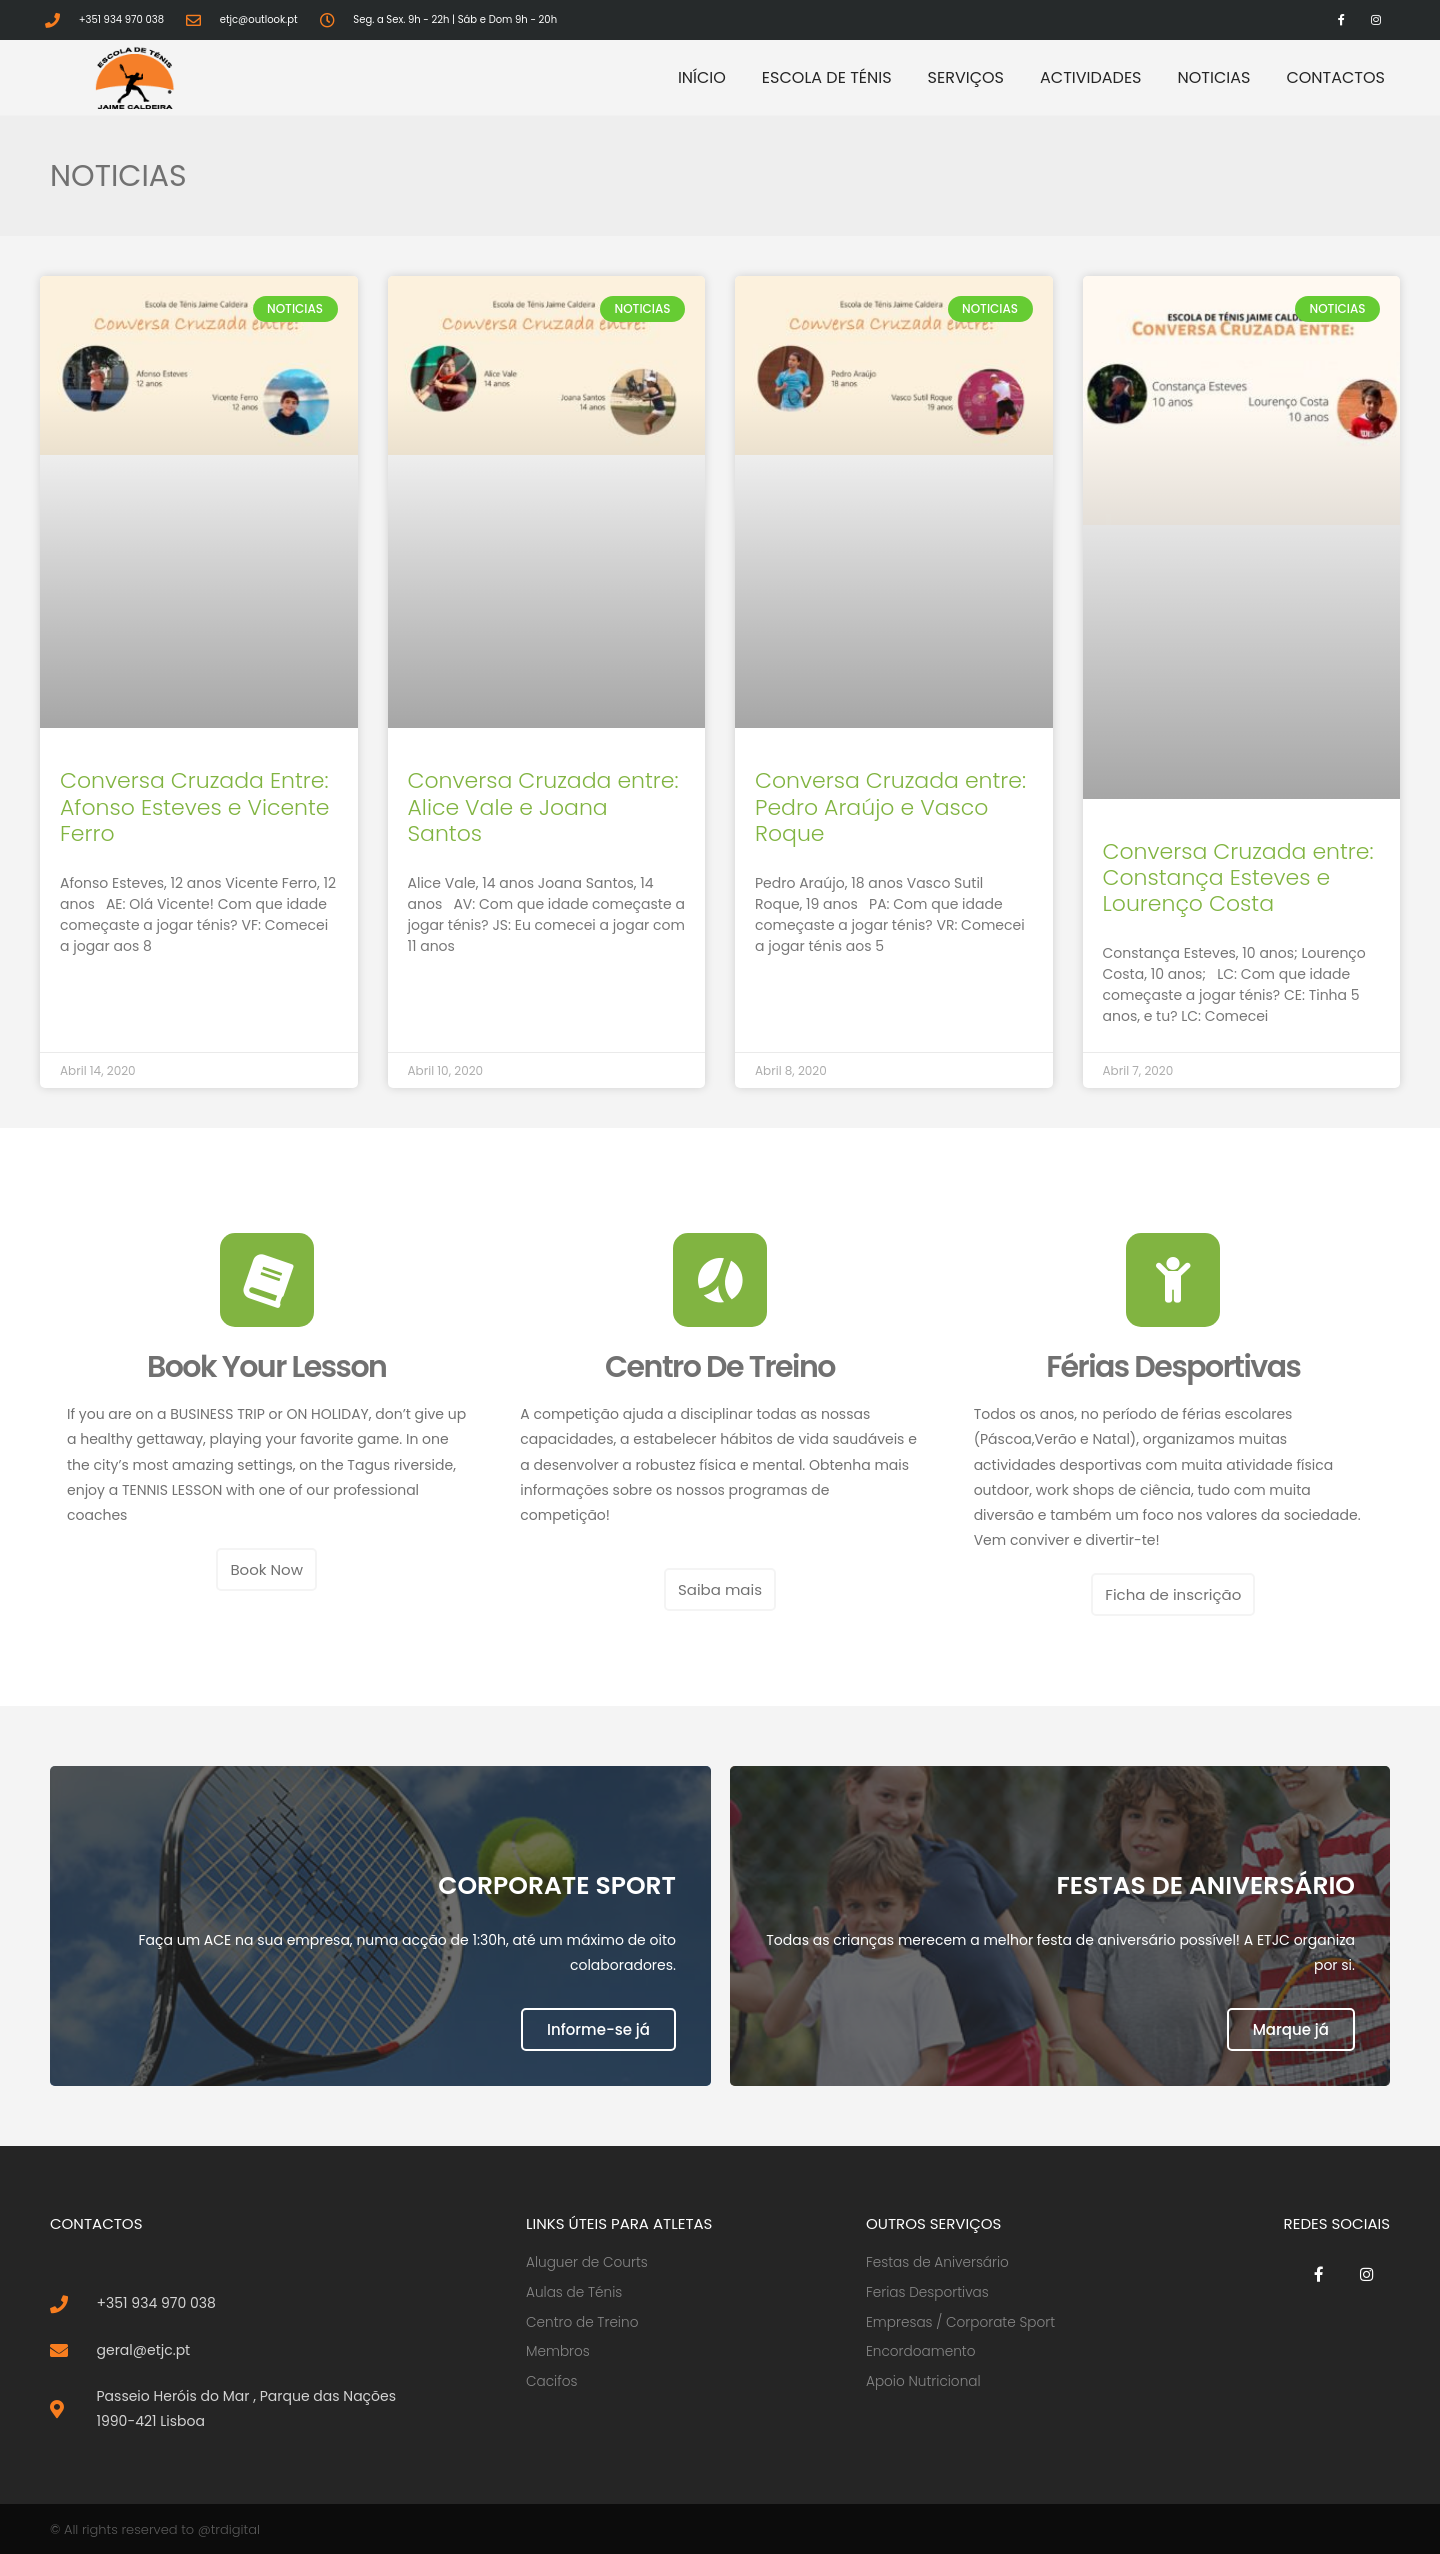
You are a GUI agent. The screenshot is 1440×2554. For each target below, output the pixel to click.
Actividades (1091, 77)
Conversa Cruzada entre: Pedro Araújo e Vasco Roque (890, 807)
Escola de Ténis (827, 77)
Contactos (1335, 77)
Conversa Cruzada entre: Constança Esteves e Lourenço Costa (1238, 878)
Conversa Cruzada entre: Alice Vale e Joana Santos (543, 807)
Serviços (966, 77)
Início (702, 77)
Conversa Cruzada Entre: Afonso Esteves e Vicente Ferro (195, 807)
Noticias (1214, 77)
